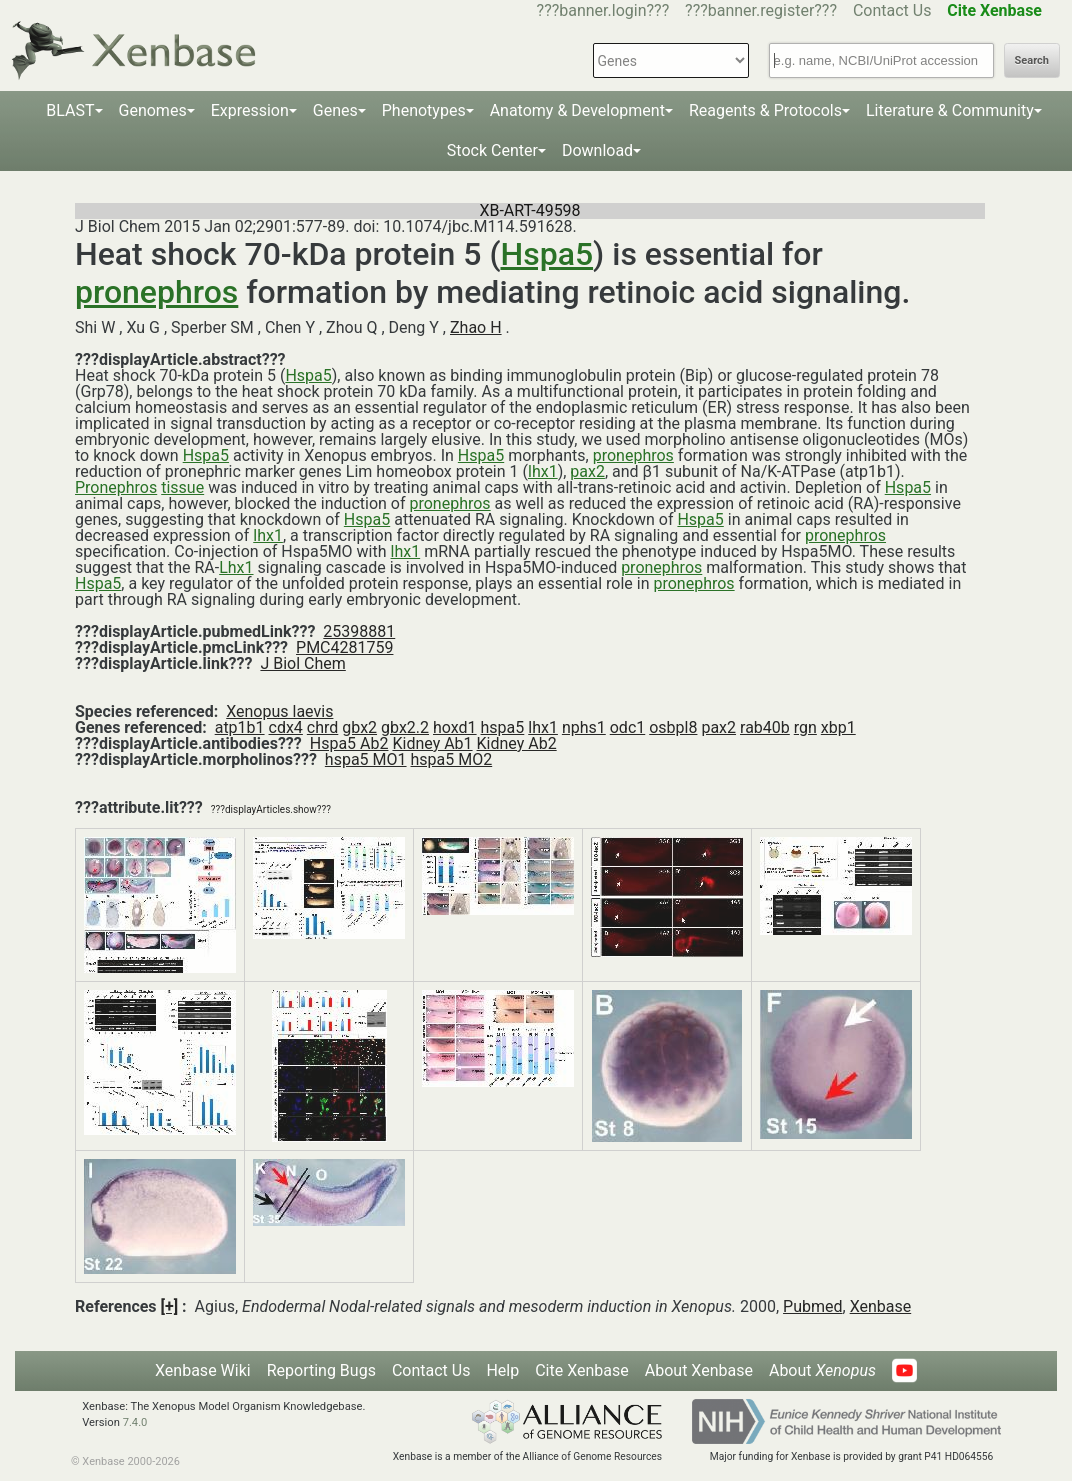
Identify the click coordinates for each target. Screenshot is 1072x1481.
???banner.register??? (761, 10)
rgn (805, 727)
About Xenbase (699, 1370)
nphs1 (584, 727)
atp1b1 (240, 727)
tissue (182, 487)
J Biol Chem (302, 663)
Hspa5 (546, 254)
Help (502, 1370)
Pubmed (812, 1306)
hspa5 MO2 (452, 759)
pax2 (587, 471)
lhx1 (543, 471)
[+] (170, 1306)
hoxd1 (455, 727)
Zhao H (476, 327)
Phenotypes (424, 110)
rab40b (765, 727)
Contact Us (892, 10)
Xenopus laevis (279, 711)
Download (597, 150)
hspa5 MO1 (366, 759)
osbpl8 (673, 727)
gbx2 (359, 727)
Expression (250, 110)
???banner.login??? (603, 10)
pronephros (156, 292)
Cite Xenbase (582, 1370)
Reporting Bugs (321, 1370)
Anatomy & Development (577, 110)
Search (1032, 60)
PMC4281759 (344, 647)
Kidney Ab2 (517, 743)
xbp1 (838, 727)
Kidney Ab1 (432, 743)
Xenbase (881, 1306)
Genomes (153, 110)
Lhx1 (236, 567)
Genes (335, 110)
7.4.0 (135, 1422)
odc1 (628, 727)
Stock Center (492, 150)
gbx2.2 (405, 727)
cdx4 (286, 727)
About (822, 1370)
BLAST (70, 110)
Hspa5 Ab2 (349, 743)
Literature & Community (950, 110)
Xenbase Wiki (203, 1370)
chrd (322, 727)
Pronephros (116, 487)
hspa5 (503, 727)
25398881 (359, 631)
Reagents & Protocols (765, 110)
